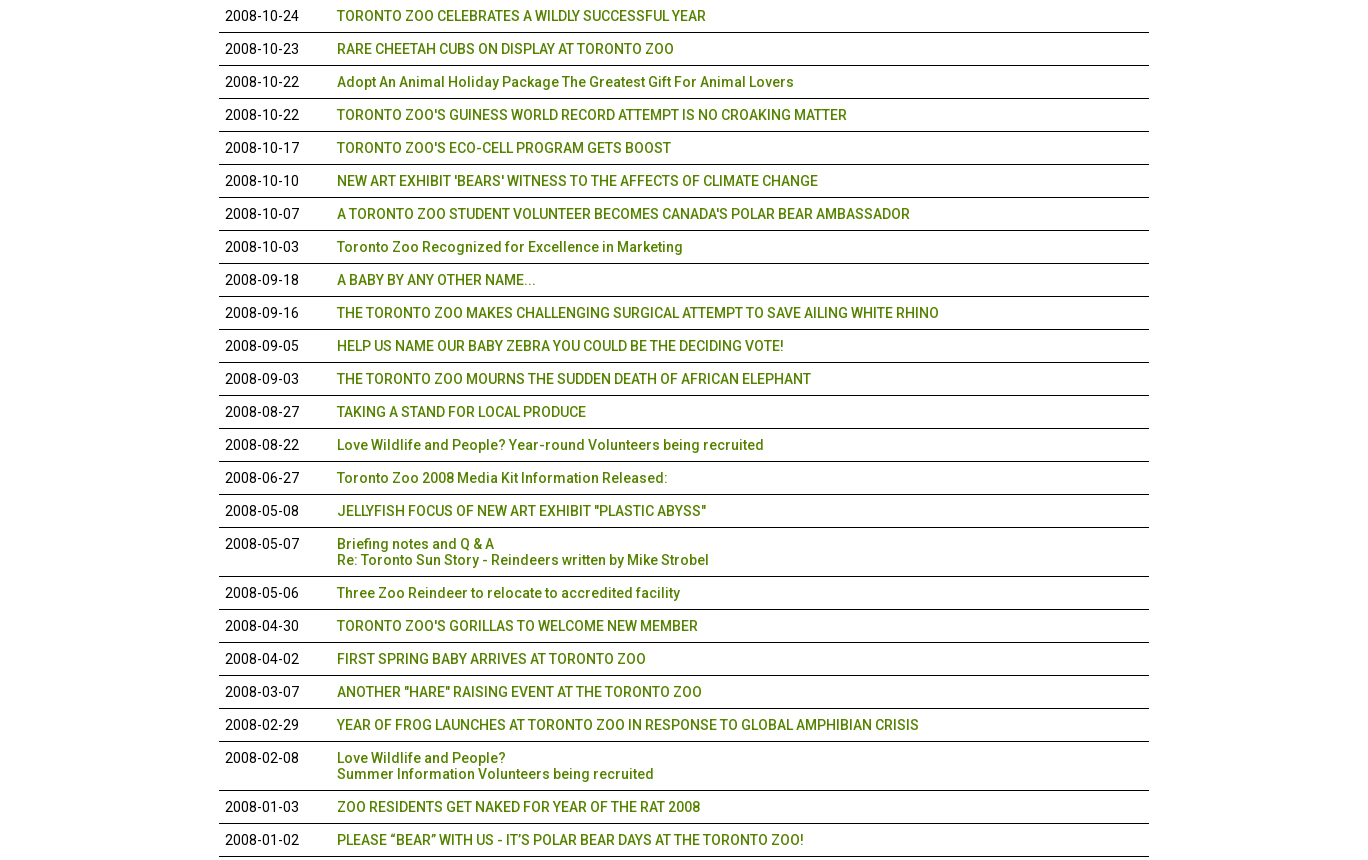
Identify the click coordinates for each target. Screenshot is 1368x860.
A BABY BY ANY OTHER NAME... (436, 280)
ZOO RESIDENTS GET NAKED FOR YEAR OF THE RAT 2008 (518, 807)
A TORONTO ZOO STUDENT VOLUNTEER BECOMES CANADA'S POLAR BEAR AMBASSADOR (623, 214)
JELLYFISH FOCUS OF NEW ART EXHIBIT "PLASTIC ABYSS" (521, 511)
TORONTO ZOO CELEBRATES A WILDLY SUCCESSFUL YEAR (521, 16)
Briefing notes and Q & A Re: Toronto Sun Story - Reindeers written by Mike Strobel (523, 552)
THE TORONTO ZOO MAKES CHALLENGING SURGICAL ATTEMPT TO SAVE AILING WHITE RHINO (638, 313)
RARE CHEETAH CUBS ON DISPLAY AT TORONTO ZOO (505, 49)
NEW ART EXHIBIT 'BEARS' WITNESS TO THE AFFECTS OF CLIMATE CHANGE (577, 181)
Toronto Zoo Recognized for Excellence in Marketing (510, 247)
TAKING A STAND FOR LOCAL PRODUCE (461, 412)
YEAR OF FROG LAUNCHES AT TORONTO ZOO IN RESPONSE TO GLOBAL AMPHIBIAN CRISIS (628, 725)
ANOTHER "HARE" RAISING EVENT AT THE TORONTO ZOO (519, 692)
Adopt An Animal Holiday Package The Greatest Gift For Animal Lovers (565, 82)
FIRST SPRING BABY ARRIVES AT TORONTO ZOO (491, 659)
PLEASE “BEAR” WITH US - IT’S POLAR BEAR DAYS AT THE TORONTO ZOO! (570, 840)
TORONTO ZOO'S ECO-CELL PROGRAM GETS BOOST (504, 148)
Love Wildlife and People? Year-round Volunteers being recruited (550, 445)
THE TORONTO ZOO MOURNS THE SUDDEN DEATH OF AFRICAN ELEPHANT (574, 379)
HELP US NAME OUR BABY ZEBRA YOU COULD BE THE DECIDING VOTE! (560, 346)
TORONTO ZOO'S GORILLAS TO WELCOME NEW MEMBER (517, 626)
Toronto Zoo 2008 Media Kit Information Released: (502, 478)
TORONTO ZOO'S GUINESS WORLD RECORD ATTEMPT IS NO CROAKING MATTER (592, 115)
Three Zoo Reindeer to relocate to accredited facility (508, 593)
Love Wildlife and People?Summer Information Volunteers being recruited (495, 766)
